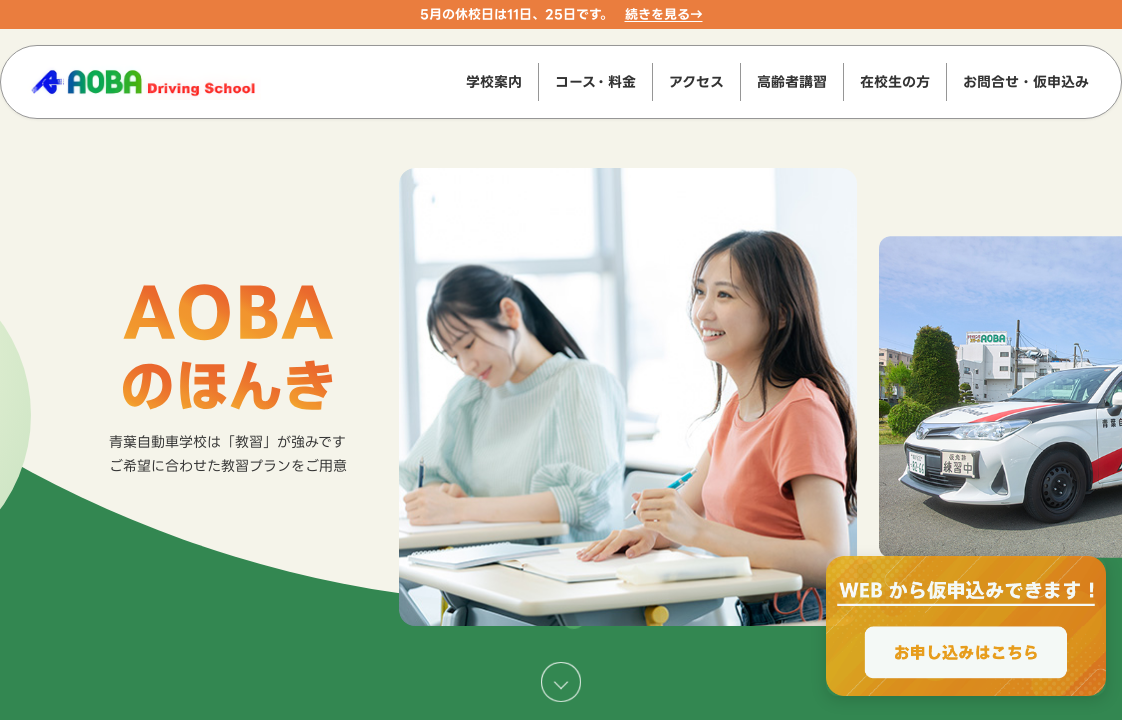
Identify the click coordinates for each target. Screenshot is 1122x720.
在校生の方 (895, 81)
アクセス (696, 81)
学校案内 (494, 81)
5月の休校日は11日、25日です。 (516, 14)
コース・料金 (595, 81)
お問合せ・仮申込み (1026, 81)
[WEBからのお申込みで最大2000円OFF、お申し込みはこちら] (966, 626)
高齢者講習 (792, 81)
